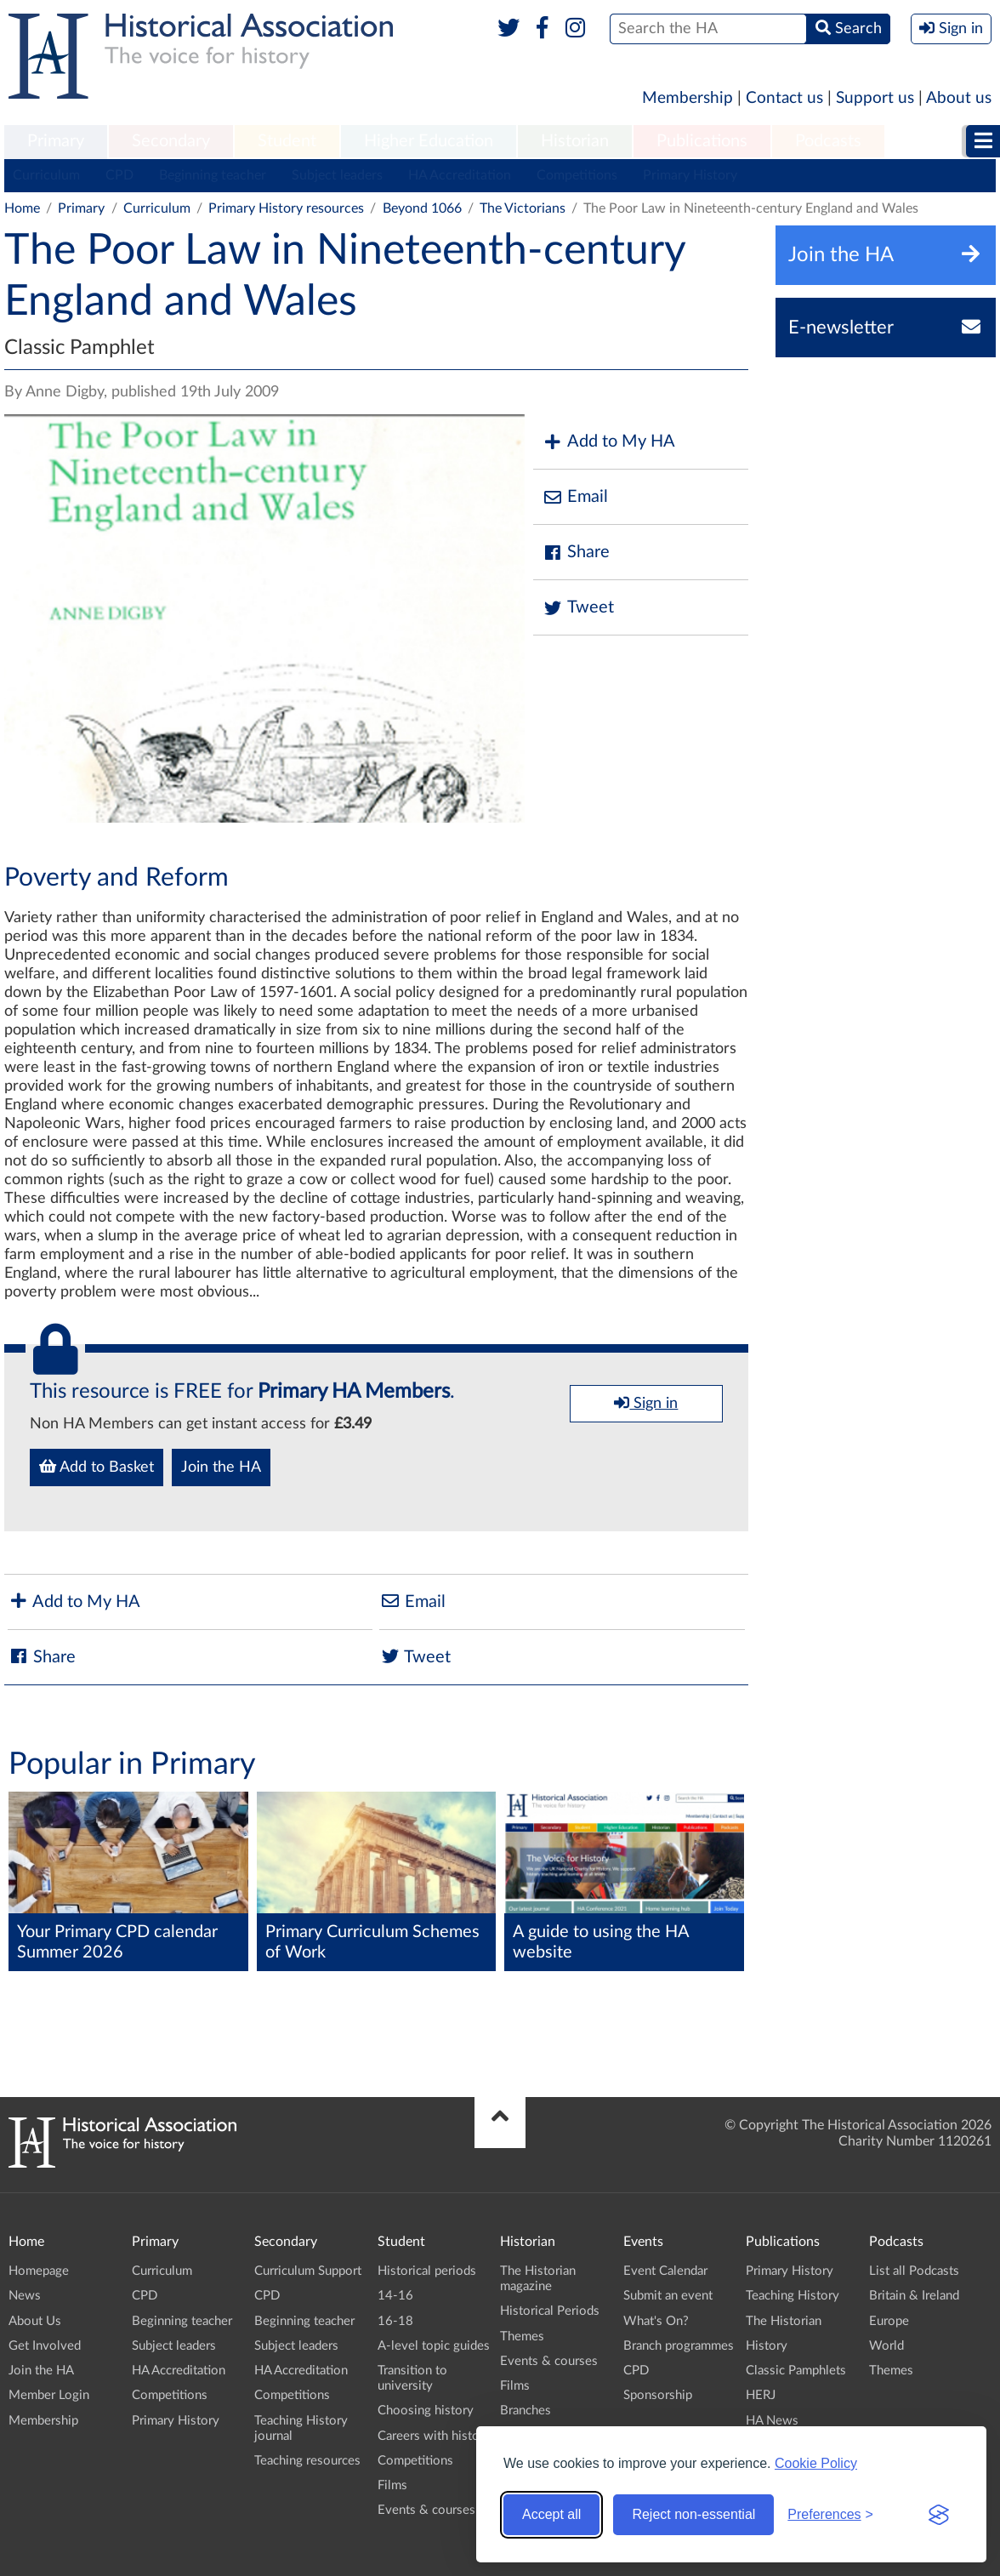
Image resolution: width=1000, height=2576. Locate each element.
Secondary (171, 141)
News (25, 2295)
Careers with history (434, 2436)
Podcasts (828, 141)
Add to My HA (608, 442)
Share (576, 552)
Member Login (49, 2395)
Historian (575, 141)
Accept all (551, 2514)
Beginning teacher (212, 175)
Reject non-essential (693, 2514)
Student (287, 141)
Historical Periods (549, 2311)
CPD (119, 175)
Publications (701, 141)
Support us (875, 98)
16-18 (395, 2321)
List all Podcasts (914, 2271)
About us (958, 98)
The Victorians (522, 208)
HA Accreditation (459, 175)
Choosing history (426, 2410)
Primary (55, 141)
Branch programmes (678, 2345)
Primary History (690, 175)
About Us (35, 2321)
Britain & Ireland (914, 2295)
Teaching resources (307, 2460)
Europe (889, 2321)
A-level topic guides (434, 2345)
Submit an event (668, 2295)
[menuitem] (55, 142)
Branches (525, 2410)
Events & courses (426, 2510)
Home (22, 208)
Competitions (577, 175)
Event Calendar (665, 2271)
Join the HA (221, 1467)
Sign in (646, 1402)
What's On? (656, 2321)
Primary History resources (286, 208)
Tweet (578, 608)
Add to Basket (96, 1466)
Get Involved (45, 2345)
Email (575, 497)
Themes (522, 2336)
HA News (772, 2420)
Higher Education (428, 141)
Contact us (784, 98)
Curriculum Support (307, 2271)
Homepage (39, 2271)
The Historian (783, 2321)
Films (392, 2485)
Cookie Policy (816, 2463)
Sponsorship (657, 2395)
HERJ (761, 2395)
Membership (687, 98)
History (766, 2345)
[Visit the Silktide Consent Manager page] (938, 2514)
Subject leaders (337, 175)
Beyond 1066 (422, 208)
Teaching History (792, 2295)
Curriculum (46, 175)
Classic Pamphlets (796, 2370)
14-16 (395, 2295)
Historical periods (427, 2271)
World (886, 2345)
